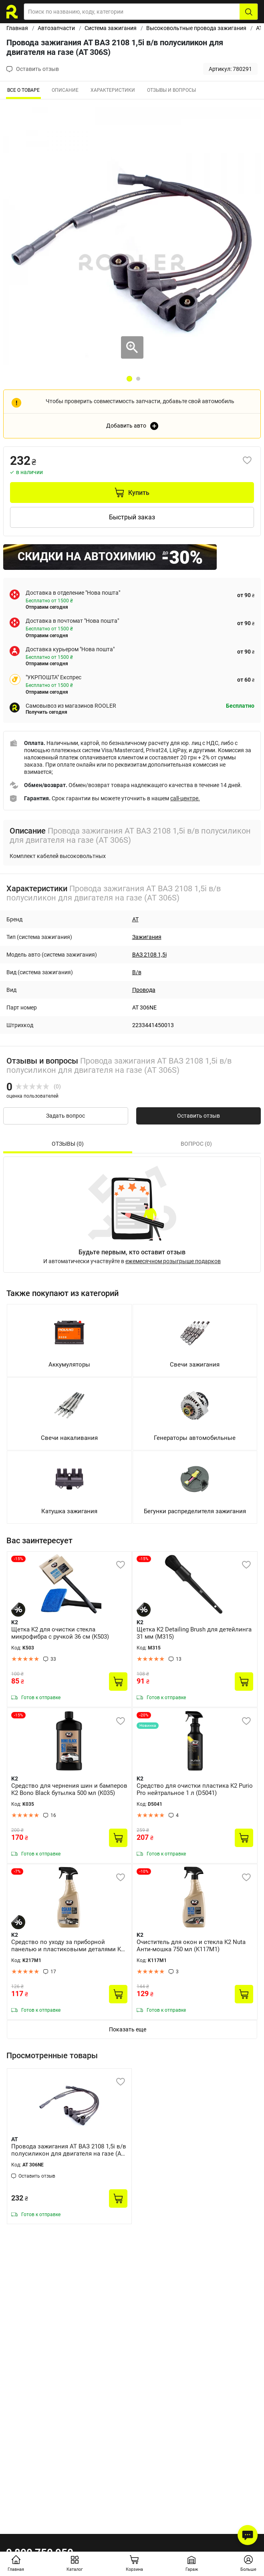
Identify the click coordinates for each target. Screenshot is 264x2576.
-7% (17, 1871)
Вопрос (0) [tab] (196, 1144)
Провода (143, 990)
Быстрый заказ (132, 517)
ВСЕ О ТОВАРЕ (23, 90)
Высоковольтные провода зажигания (196, 28)
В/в (136, 972)
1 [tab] (129, 379)
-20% (143, 1715)
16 (53, 1815)
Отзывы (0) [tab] (68, 1144)
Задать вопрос (65, 1115)
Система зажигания (111, 28)
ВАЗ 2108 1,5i (149, 954)
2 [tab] (138, 379)
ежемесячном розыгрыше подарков (173, 1261)
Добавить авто (126, 425)
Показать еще (127, 2029)
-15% (18, 1559)
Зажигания (146, 937)
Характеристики (113, 90)
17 (53, 1971)
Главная (17, 28)
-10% (143, 1871)
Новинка (147, 1725)
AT (259, 28)
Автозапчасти (56, 28)
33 (53, 1659)
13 (178, 1659)
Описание (65, 90)
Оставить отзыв (198, 1115)
